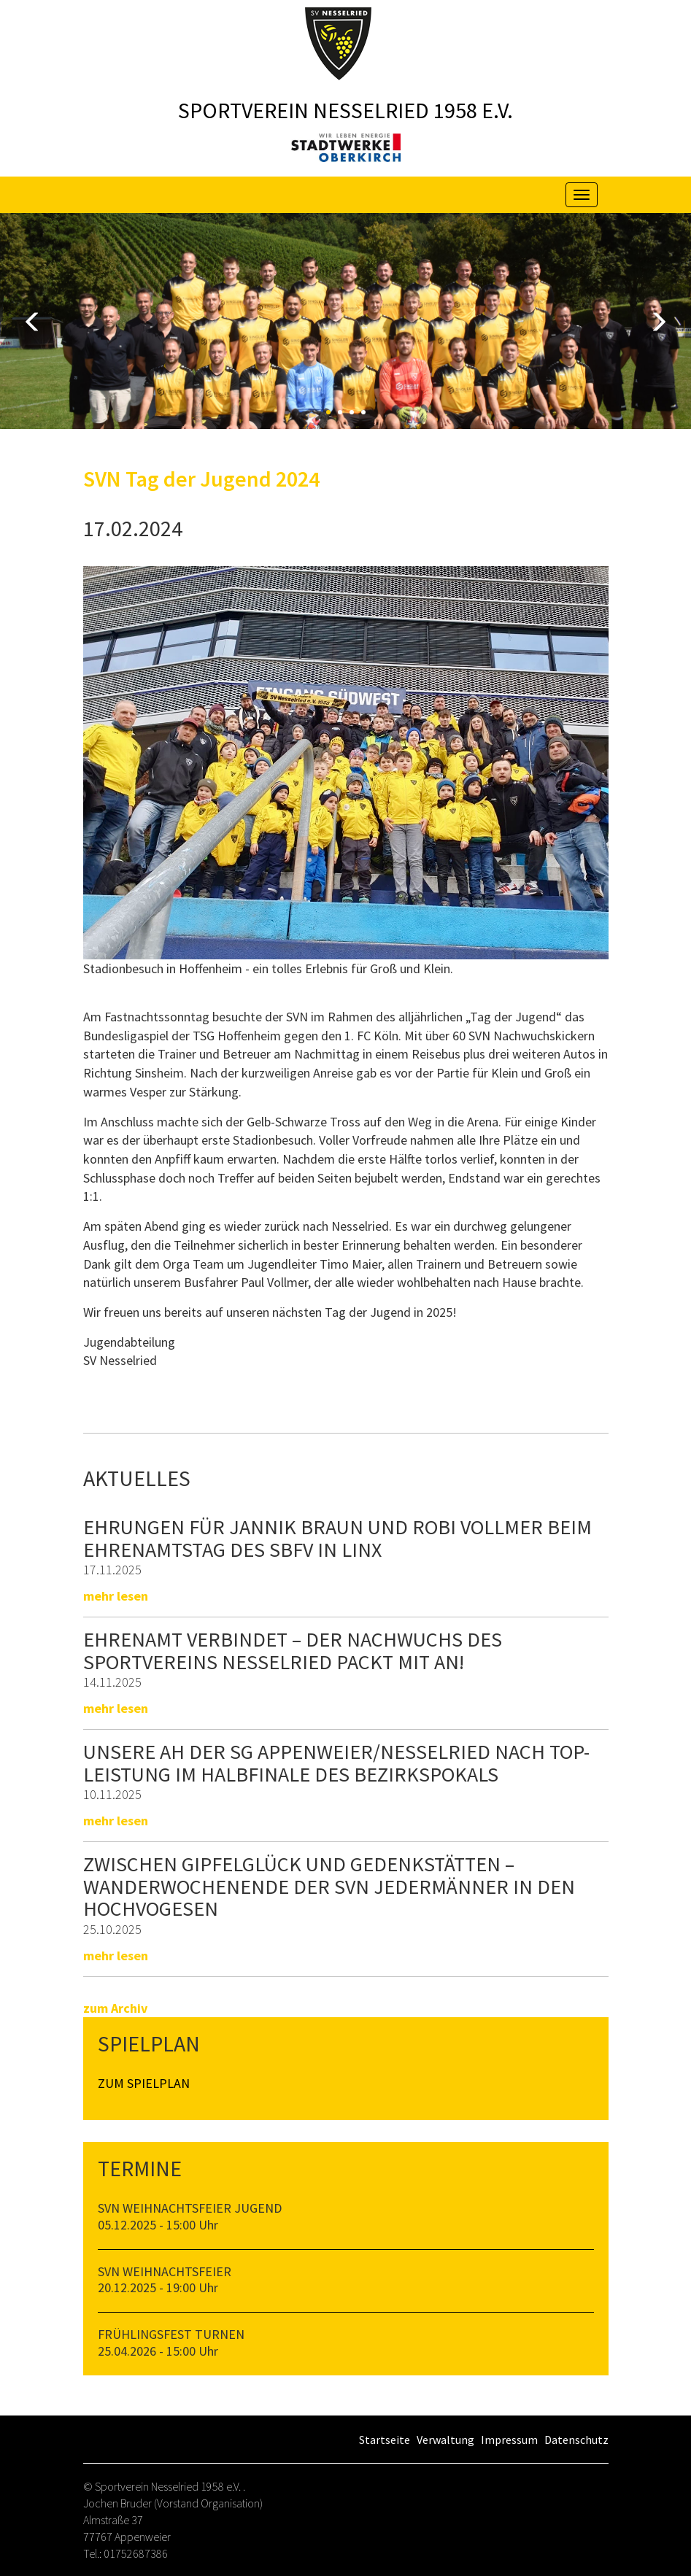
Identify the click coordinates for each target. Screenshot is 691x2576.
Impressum (509, 2439)
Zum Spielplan (144, 2083)
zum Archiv (115, 2008)
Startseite (384, 2439)
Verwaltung (445, 2439)
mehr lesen (115, 1595)
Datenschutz (576, 2439)
